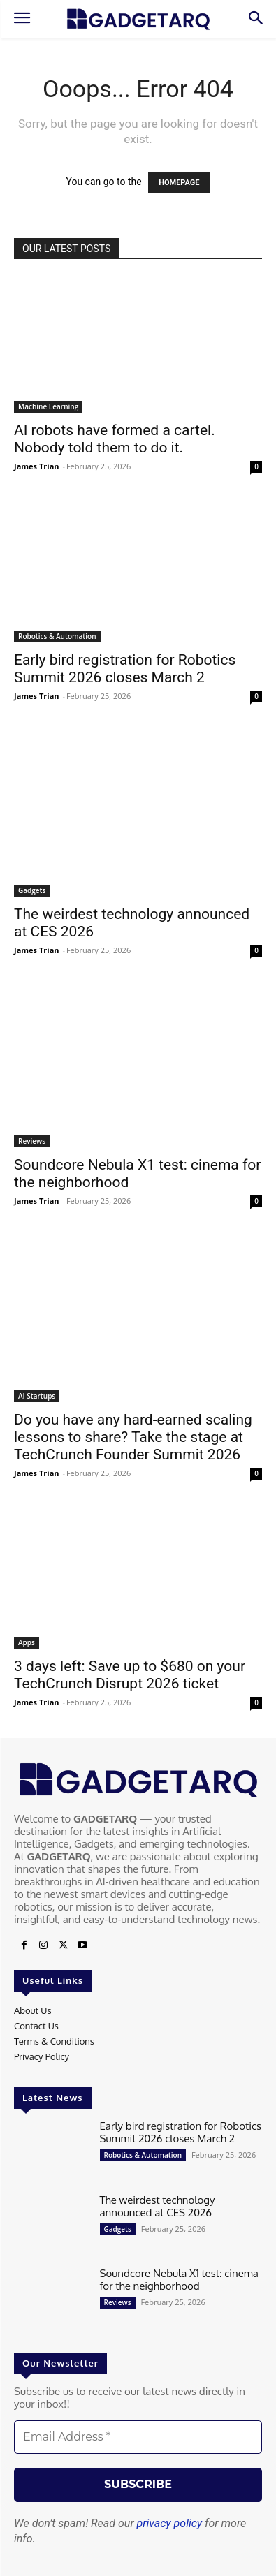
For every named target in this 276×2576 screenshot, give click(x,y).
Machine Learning (48, 406)
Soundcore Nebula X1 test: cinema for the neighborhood (179, 2279)
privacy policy (170, 2523)
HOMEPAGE (179, 182)
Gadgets (31, 890)
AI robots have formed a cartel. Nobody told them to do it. (114, 439)
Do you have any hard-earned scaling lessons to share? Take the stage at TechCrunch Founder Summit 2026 (133, 1437)
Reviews (31, 1141)
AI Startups (36, 1396)
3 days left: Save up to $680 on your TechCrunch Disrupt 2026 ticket (129, 1675)
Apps (26, 1642)
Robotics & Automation (57, 636)
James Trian (36, 466)
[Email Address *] (138, 2437)
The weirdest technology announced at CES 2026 (157, 2206)
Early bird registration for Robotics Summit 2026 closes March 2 (124, 669)
